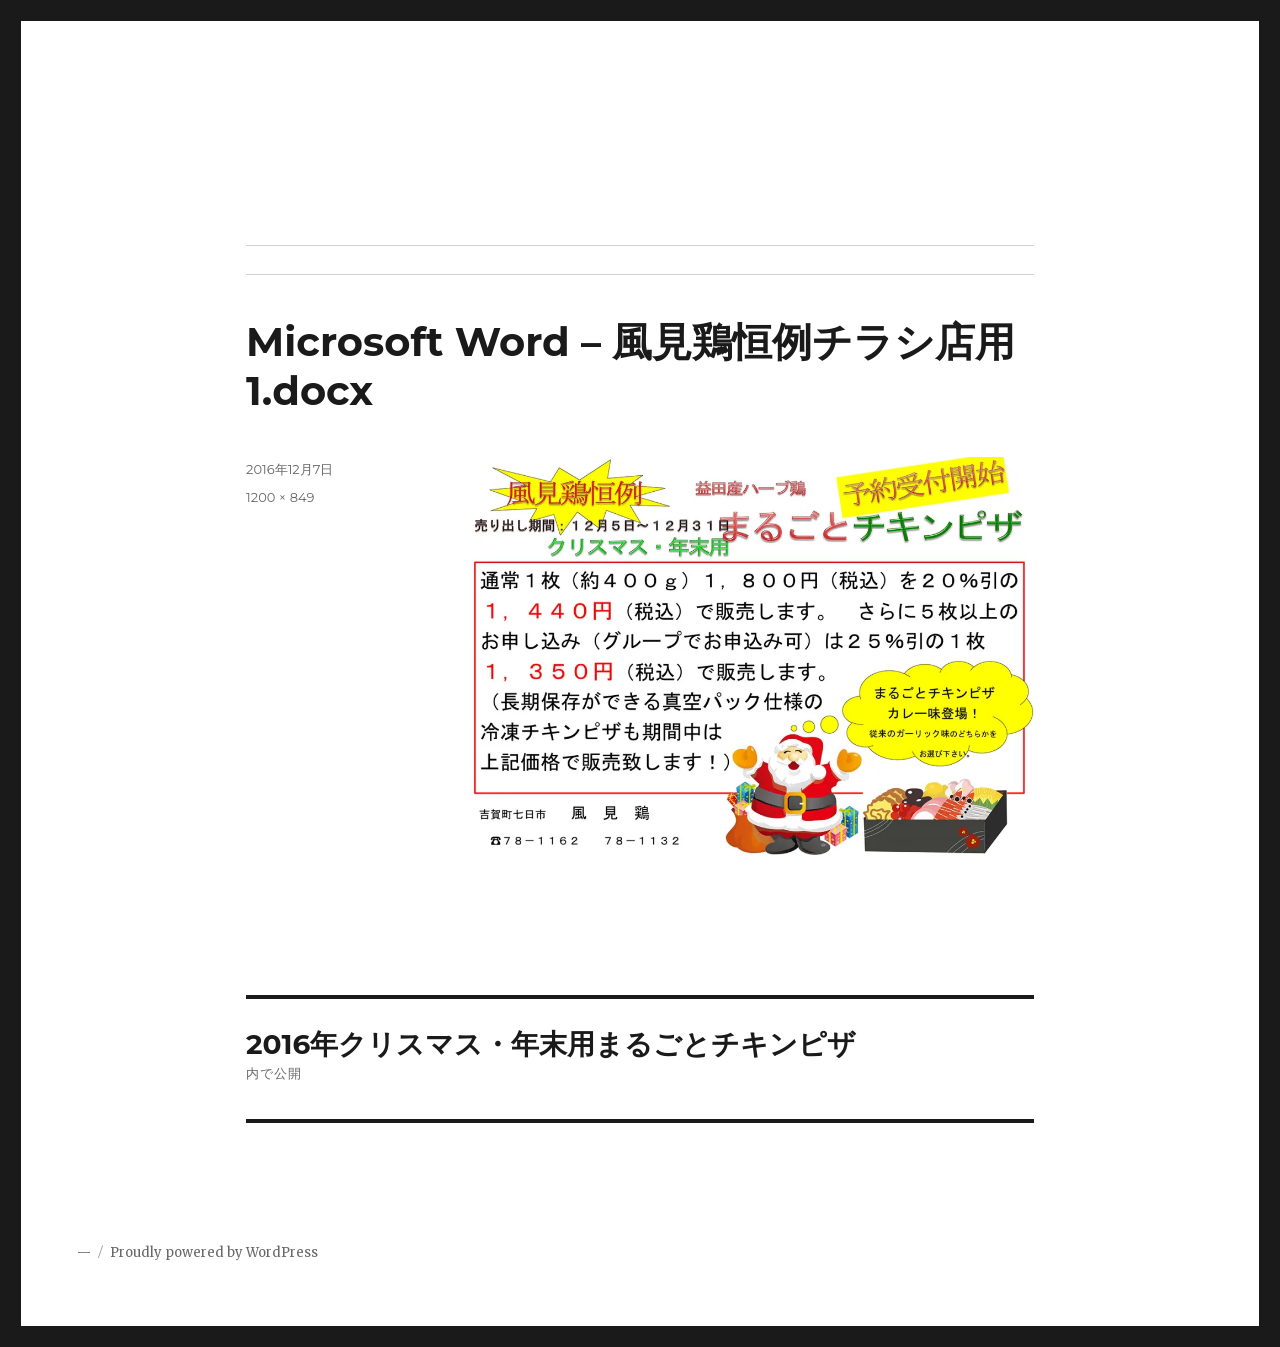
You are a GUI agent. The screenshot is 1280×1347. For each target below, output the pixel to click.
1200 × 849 (280, 497)
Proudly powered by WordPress (214, 1252)
